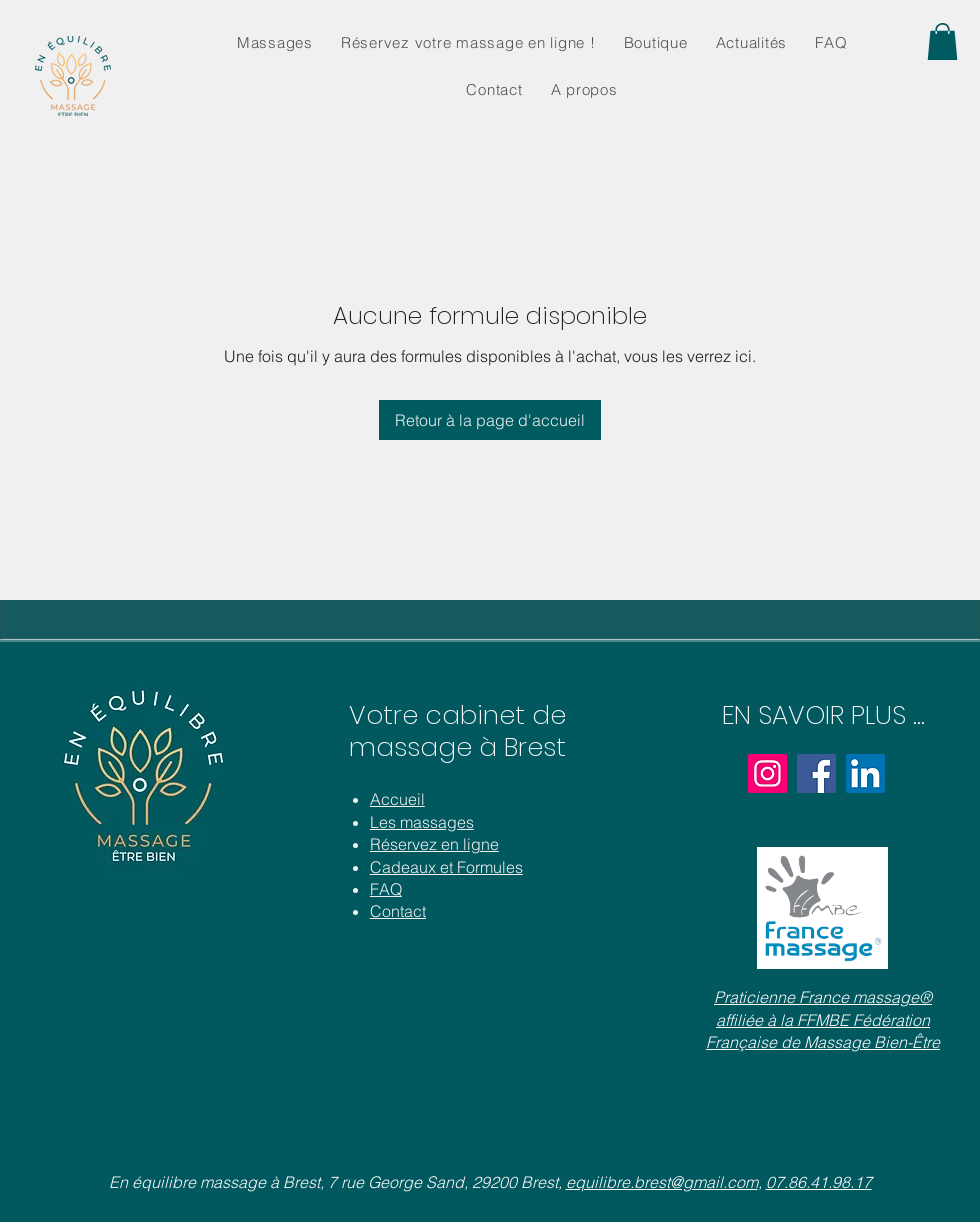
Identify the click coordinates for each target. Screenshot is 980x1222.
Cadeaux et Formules (446, 867)
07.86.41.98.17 (819, 1182)
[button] (942, 41)
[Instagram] (767, 773)
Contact (398, 911)
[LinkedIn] (865, 773)
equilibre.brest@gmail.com (662, 1182)
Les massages (422, 822)
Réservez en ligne (434, 844)
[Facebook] (816, 773)
